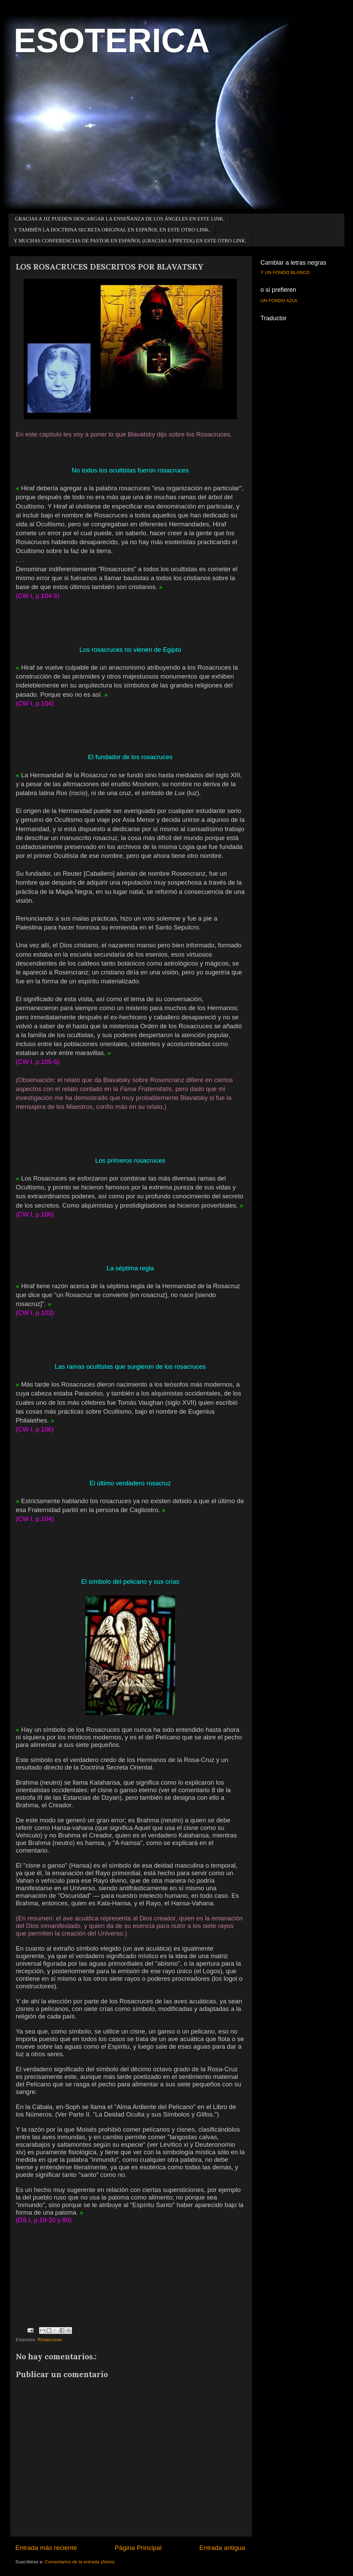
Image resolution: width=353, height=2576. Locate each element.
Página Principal (138, 2547)
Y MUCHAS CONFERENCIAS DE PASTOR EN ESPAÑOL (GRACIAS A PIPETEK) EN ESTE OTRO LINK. (130, 240)
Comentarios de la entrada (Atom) (79, 2561)
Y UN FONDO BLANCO (285, 272)
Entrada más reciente (46, 2547)
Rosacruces (50, 2339)
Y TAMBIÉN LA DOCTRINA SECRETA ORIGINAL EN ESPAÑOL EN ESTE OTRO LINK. (112, 229)
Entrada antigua (222, 2547)
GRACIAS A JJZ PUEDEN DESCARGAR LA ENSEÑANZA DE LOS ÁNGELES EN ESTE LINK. (119, 218)
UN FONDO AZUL (279, 300)
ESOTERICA (112, 40)
